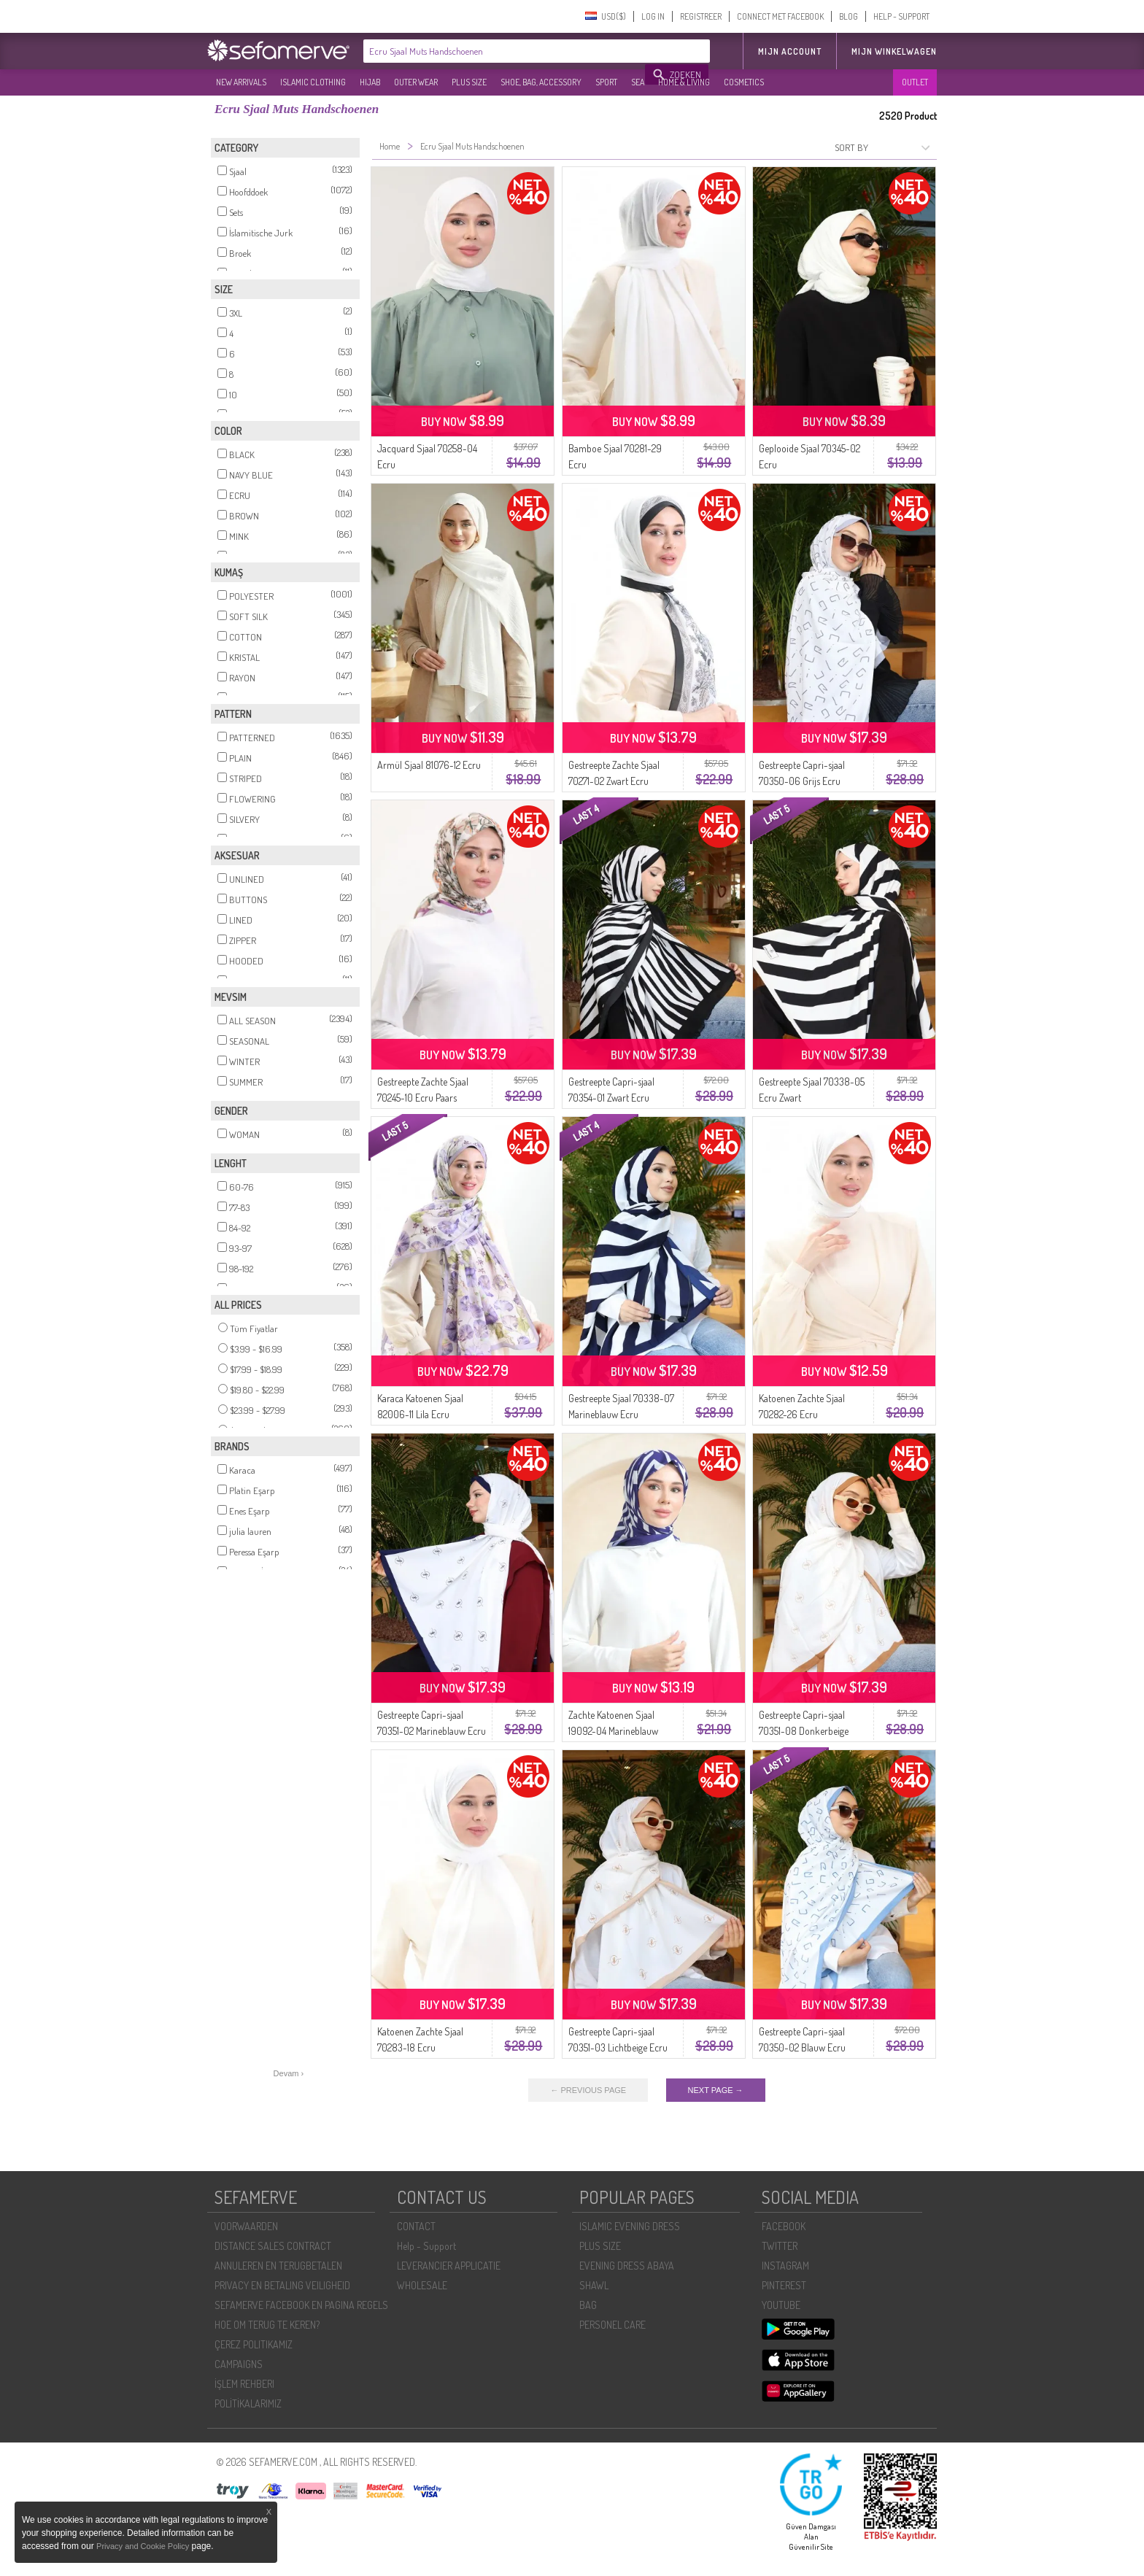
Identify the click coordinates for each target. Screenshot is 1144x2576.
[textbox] (504, 51)
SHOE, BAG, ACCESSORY (540, 82)
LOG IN (653, 16)
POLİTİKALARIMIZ (248, 2403)
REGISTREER (701, 16)
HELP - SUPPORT (901, 16)
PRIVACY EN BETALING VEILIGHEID (282, 2285)
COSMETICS (744, 82)
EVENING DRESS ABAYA (626, 2265)
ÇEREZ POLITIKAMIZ (253, 2344)
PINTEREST (784, 2285)
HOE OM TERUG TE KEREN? (267, 2324)
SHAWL (593, 2285)
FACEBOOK (783, 2226)
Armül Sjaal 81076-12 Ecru (429, 765)
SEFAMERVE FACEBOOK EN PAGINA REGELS (301, 2305)
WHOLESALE (422, 2285)
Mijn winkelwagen (894, 51)
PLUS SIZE (469, 82)
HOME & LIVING (684, 82)
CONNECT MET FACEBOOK (780, 16)
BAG (588, 2305)
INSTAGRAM (785, 2265)
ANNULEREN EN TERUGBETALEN (278, 2265)
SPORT (606, 82)
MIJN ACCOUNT (790, 51)
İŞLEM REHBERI (244, 2384)
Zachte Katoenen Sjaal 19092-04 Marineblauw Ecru (613, 1731)
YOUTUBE (781, 2305)
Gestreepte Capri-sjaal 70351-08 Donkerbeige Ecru (804, 1731)
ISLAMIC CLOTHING (313, 82)
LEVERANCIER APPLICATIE (448, 2265)
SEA (637, 82)
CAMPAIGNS (238, 2364)
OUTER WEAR (416, 82)
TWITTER (779, 2246)
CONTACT (416, 2226)
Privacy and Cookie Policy (142, 2546)
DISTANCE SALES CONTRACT (272, 2246)
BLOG (848, 16)
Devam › (289, 2073)
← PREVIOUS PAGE (588, 2090)
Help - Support (426, 2246)
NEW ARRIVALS (241, 82)
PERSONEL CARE (612, 2324)
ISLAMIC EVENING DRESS (629, 2226)
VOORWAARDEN (246, 2226)
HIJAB (370, 82)
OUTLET (915, 82)
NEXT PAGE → (715, 2090)
